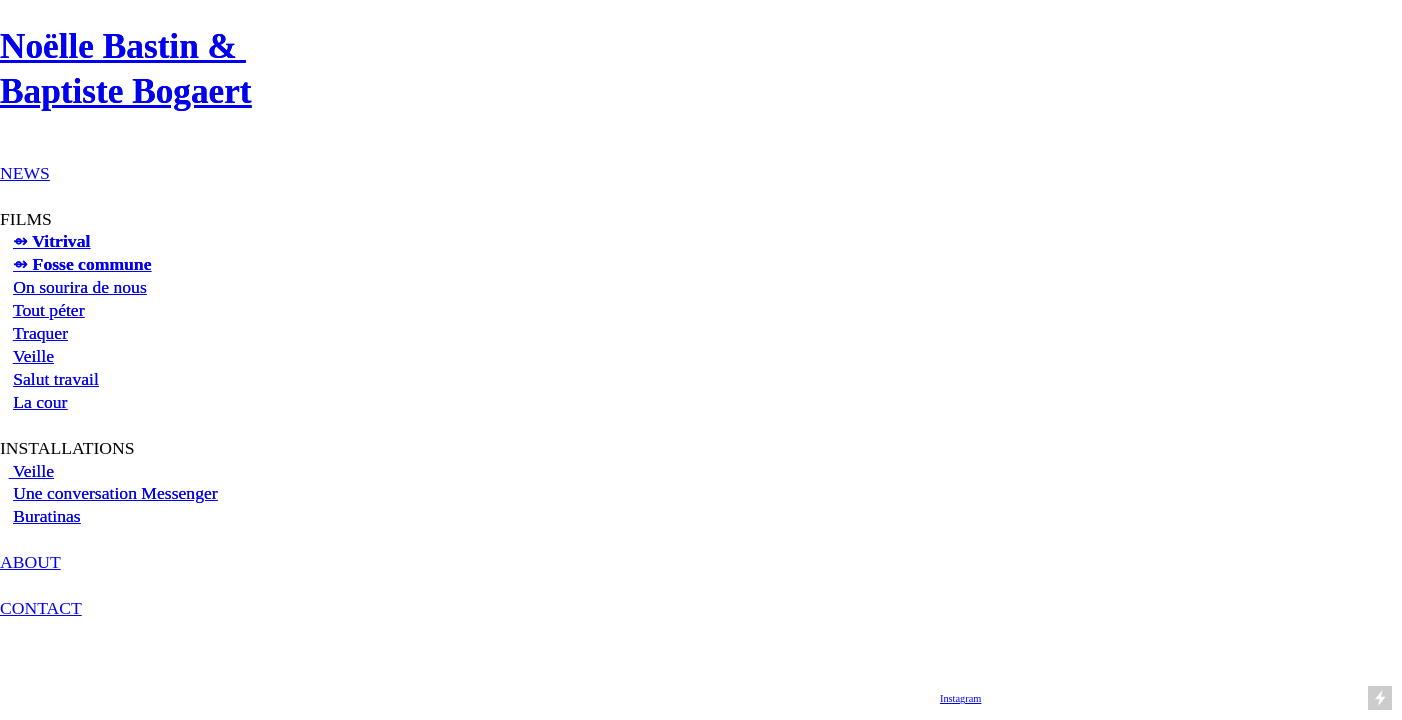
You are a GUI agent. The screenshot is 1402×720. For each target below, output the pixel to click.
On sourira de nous (80, 287)
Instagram (960, 698)
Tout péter (49, 310)
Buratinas (47, 516)
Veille (33, 356)
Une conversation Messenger (115, 493)
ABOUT (30, 562)
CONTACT (41, 608)
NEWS (25, 173)
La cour (40, 402)
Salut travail (56, 379)
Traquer (40, 333)
